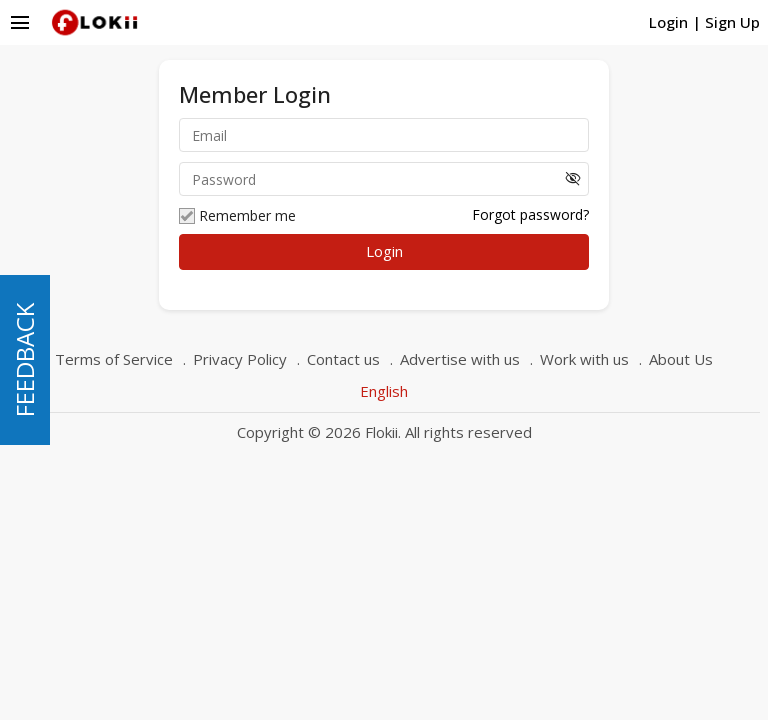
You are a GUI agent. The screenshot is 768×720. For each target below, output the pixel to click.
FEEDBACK (24, 360)
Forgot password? (530, 214)
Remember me (237, 216)
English (384, 391)
